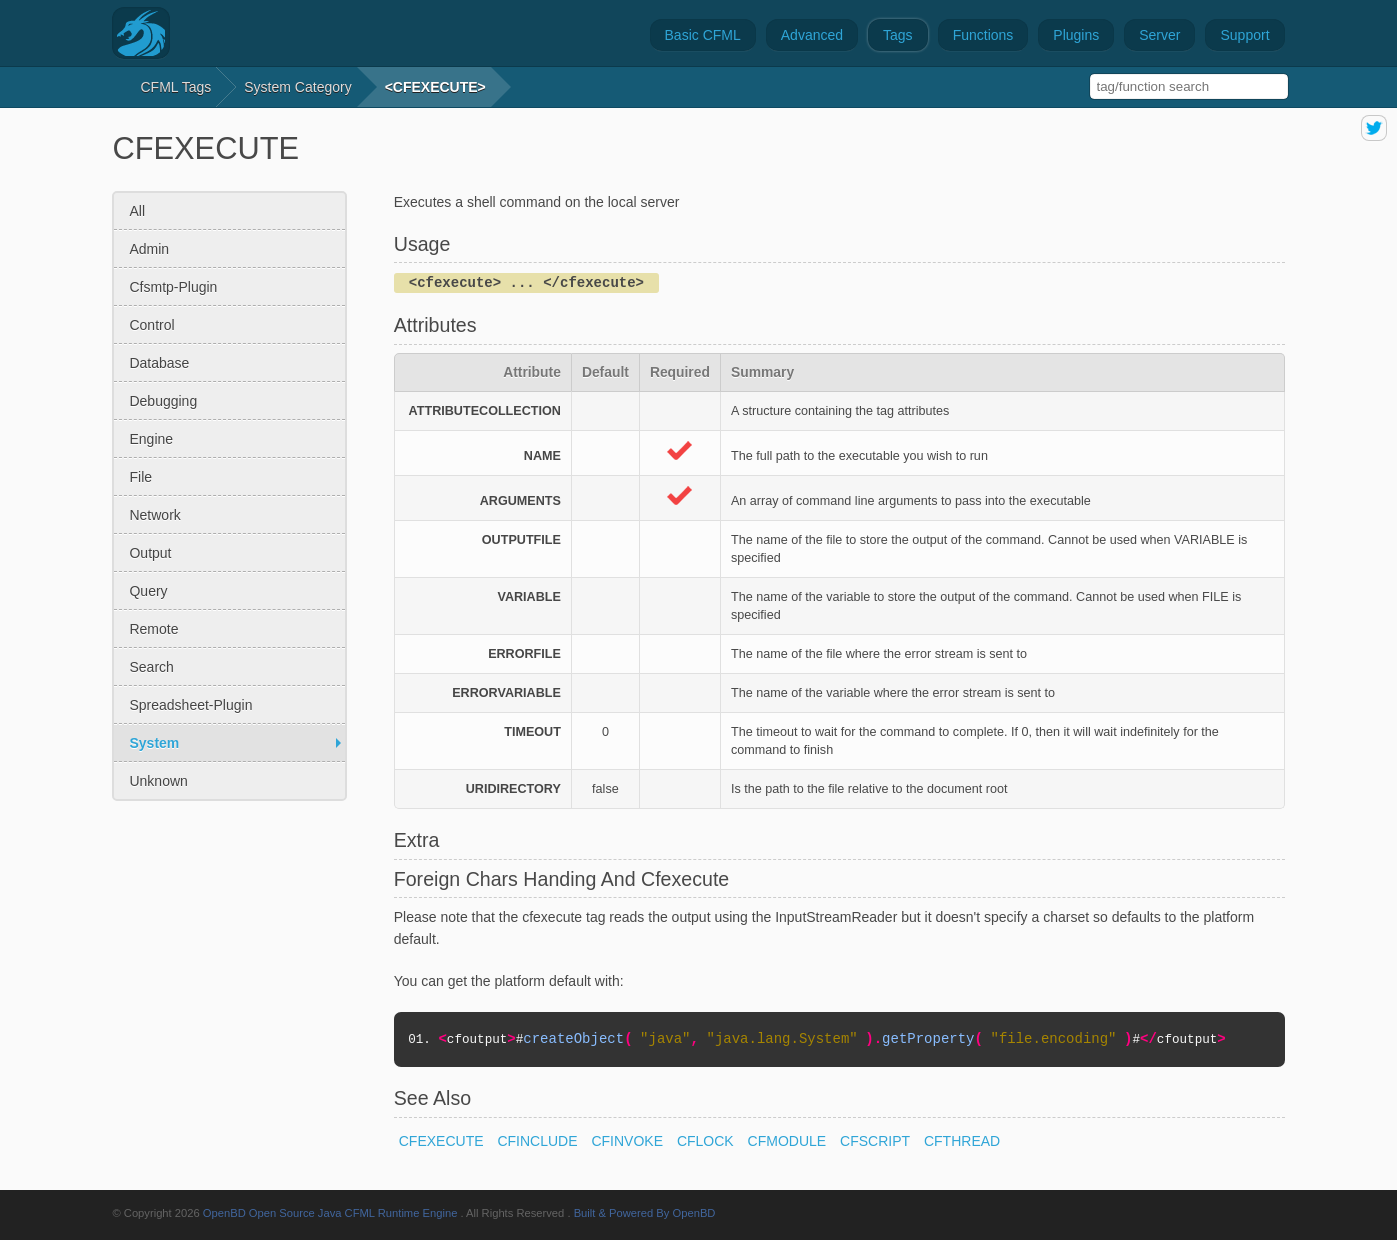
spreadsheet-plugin (190, 705)
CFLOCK (705, 1141)
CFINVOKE (627, 1141)
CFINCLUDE (537, 1141)
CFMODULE (787, 1141)
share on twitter (1374, 128)
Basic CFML (703, 35)
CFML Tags (175, 87)
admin (149, 249)
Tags (898, 35)
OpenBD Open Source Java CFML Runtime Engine (330, 1213)
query (148, 591)
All (137, 211)
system (154, 743)
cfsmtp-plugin (173, 287)
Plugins (1076, 35)
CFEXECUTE (441, 1141)
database (159, 363)
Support (1244, 35)
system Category (297, 87)
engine (151, 439)
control (151, 325)
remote (153, 629)
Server (1159, 35)
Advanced (812, 35)
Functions (983, 35)
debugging (163, 401)
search (151, 667)
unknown (158, 781)
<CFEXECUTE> (435, 87)
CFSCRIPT (875, 1141)
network (154, 515)
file (140, 477)
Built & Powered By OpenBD (645, 1213)
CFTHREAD (962, 1141)
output (150, 553)
